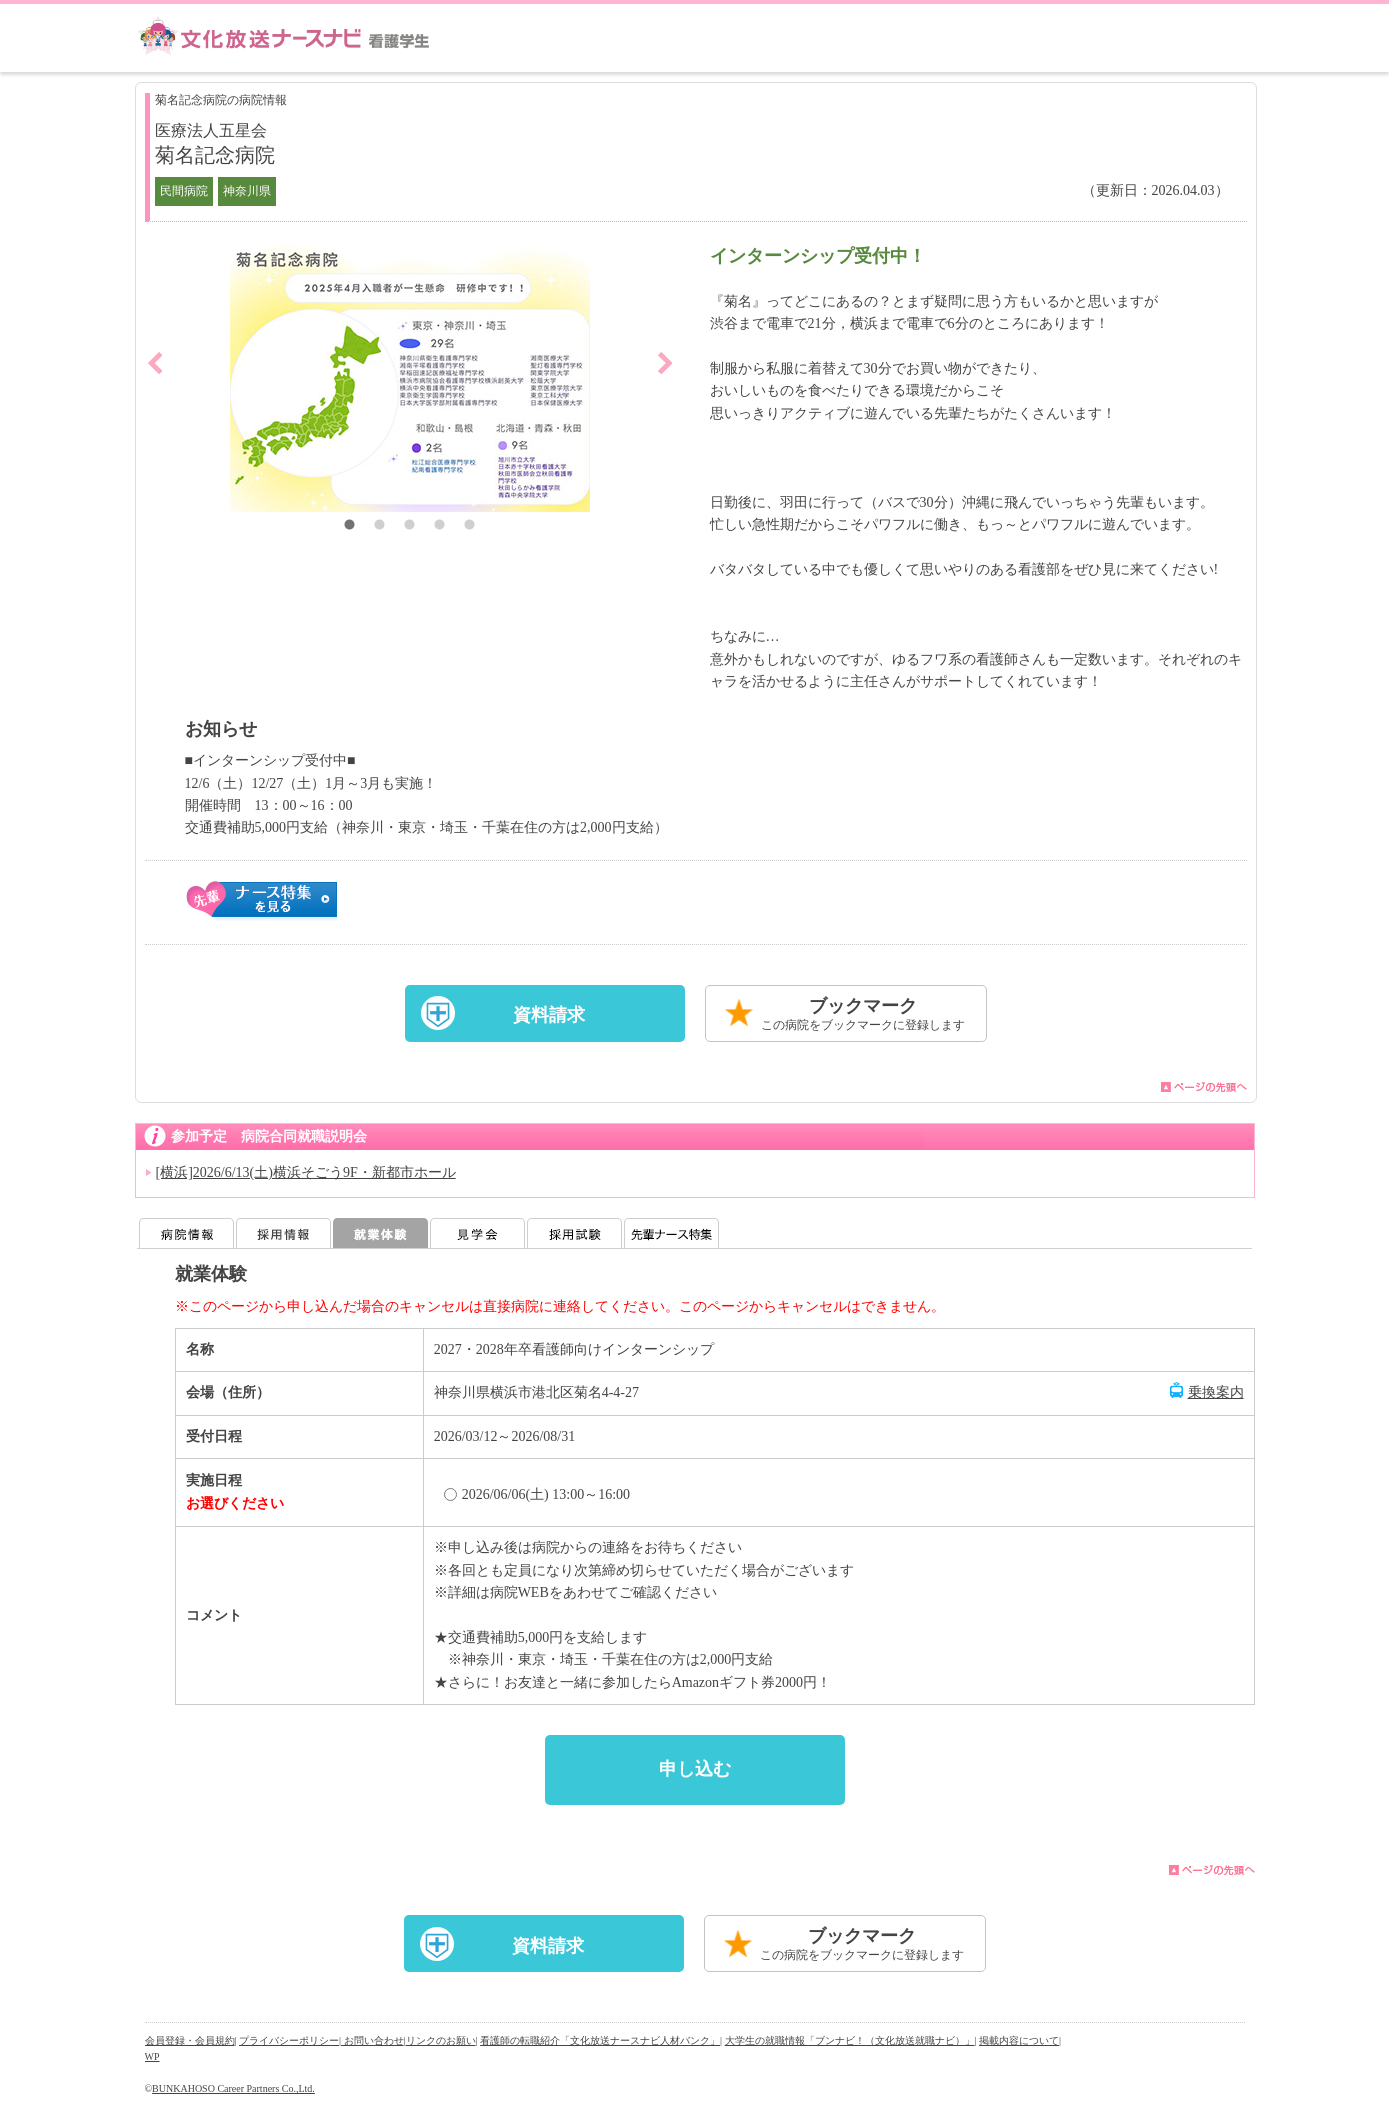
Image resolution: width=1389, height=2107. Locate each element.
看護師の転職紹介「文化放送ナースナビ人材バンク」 (600, 2040)
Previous (155, 363)
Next (665, 363)
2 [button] (380, 527)
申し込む (695, 1769)
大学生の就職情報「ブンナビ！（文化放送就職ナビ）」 (850, 2040)
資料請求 (549, 1015)
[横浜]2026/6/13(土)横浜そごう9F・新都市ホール (306, 1172)
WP (152, 2056)
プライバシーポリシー (289, 2040)
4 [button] (440, 527)
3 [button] (410, 527)
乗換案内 (1216, 1392)
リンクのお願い (441, 2040)
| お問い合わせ (371, 2040)
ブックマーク (863, 1015)
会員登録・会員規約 (190, 2040)
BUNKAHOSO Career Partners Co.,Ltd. (233, 2088)
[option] (410, 377)
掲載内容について (1019, 2040)
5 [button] (470, 527)
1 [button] (350, 527)
